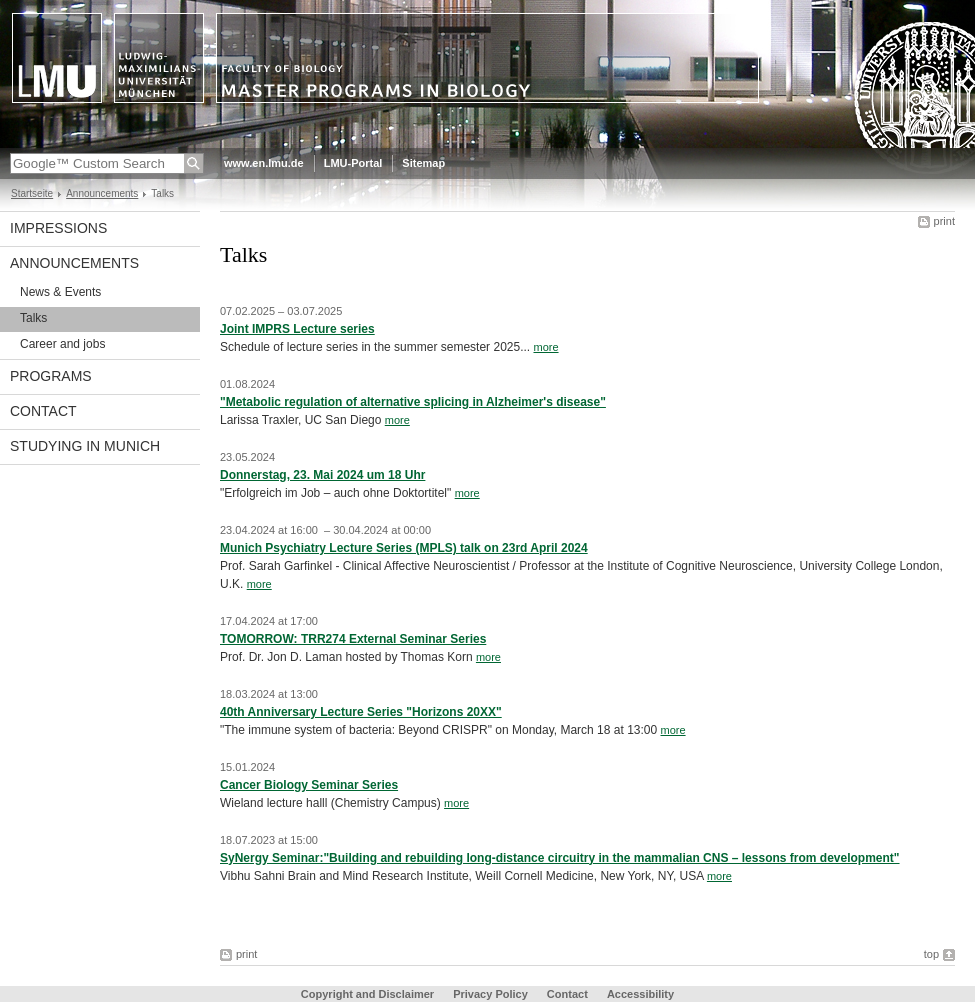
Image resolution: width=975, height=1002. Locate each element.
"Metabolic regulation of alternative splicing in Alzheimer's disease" (413, 402)
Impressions (58, 228)
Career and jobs (62, 344)
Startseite (32, 193)
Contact (43, 411)
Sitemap (423, 163)
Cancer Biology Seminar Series (309, 785)
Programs (51, 376)
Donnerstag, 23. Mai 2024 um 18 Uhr (322, 475)
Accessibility (640, 994)
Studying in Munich (85, 446)
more (545, 347)
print (944, 221)
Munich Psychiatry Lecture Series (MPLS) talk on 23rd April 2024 (404, 548)
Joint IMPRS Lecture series (297, 329)
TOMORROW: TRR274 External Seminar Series (353, 639)
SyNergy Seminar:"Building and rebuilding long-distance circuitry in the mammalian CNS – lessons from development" (560, 858)
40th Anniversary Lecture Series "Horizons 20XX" (361, 712)
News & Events (60, 292)
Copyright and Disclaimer (367, 994)
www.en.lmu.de (264, 163)
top (931, 954)
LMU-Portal (353, 163)
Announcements (102, 193)
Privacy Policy (490, 994)
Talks (33, 318)
